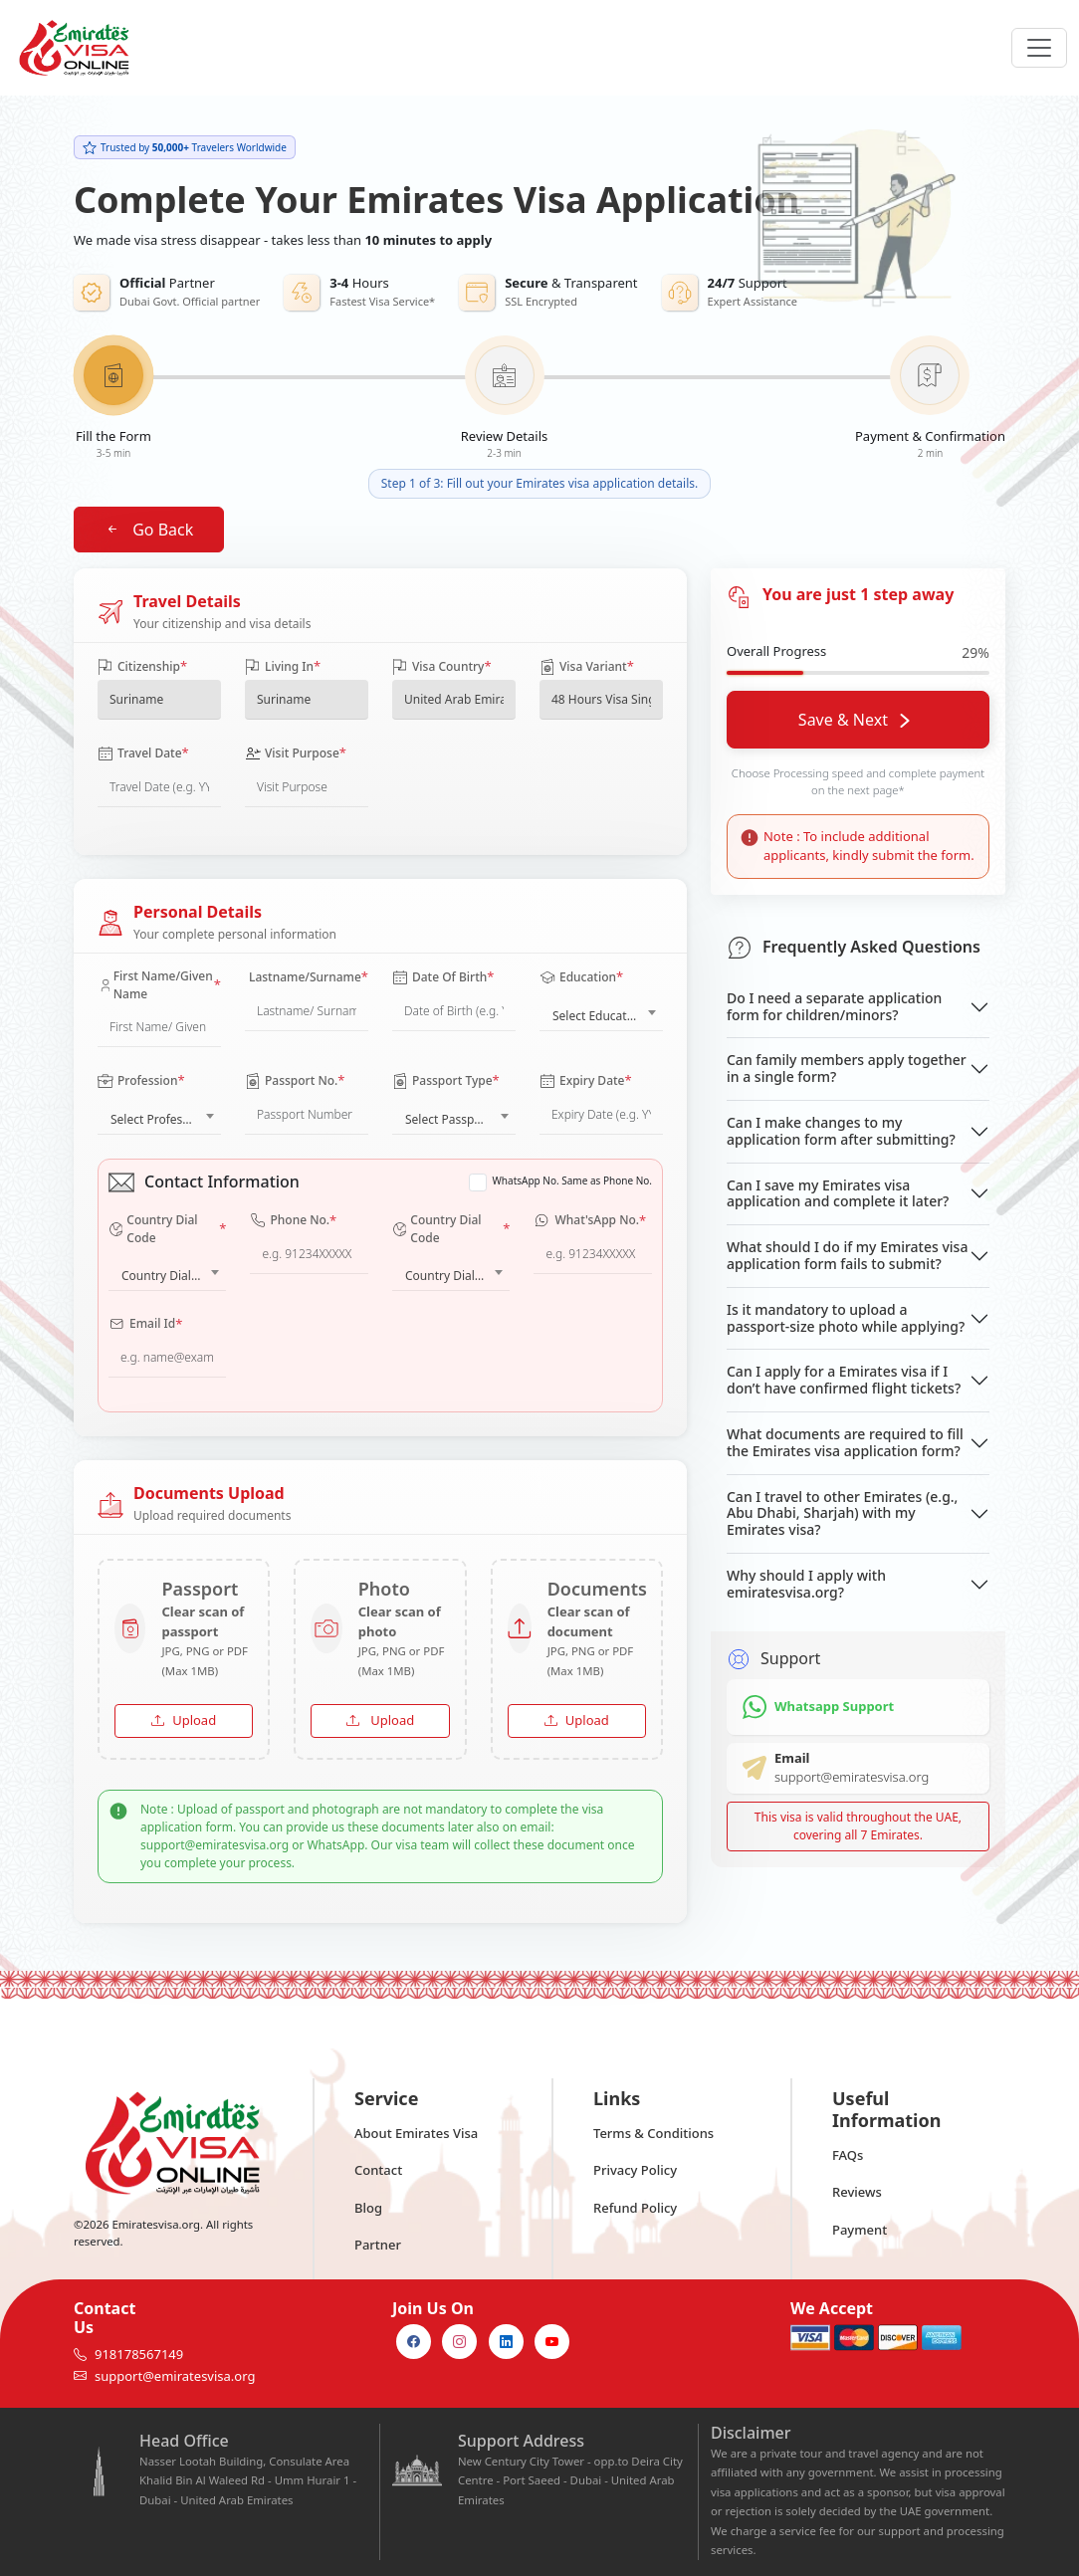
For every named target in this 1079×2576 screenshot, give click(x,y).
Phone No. (293, 1221)
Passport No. (295, 1081)
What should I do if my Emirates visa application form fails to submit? (847, 1255)
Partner (377, 2245)
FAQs (847, 2155)
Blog (368, 2208)
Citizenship (142, 667)
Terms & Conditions (653, 2133)
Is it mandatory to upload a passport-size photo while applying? (846, 1318)
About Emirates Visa (416, 2133)
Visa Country (442, 667)
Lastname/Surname (308, 977)
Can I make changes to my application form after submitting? (841, 1131)
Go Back (149, 529)
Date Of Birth (443, 977)
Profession (141, 1081)
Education (581, 977)
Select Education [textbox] (598, 1015)
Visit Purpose (295, 753)
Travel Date (143, 753)
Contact (378, 2170)
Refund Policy (635, 2208)
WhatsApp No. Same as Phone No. (572, 1180)
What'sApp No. (590, 1221)
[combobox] (601, 1011)
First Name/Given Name (159, 984)
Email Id (145, 1325)
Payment (859, 2230)
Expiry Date (586, 1081)
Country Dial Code (167, 1228)
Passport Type (446, 1081)
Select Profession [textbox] (158, 1119)
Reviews (857, 2192)
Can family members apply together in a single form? (847, 1068)
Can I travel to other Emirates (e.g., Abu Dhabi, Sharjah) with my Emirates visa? (842, 1513)
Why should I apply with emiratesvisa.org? (806, 1584)
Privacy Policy (635, 2170)
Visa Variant (587, 667)
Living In (283, 667)
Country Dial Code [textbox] (171, 1275)
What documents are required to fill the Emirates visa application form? (845, 1442)
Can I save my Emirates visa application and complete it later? (838, 1193)
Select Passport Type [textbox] (458, 1119)
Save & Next (854, 720)
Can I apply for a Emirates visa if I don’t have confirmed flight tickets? (844, 1379)
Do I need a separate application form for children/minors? (834, 1006)
